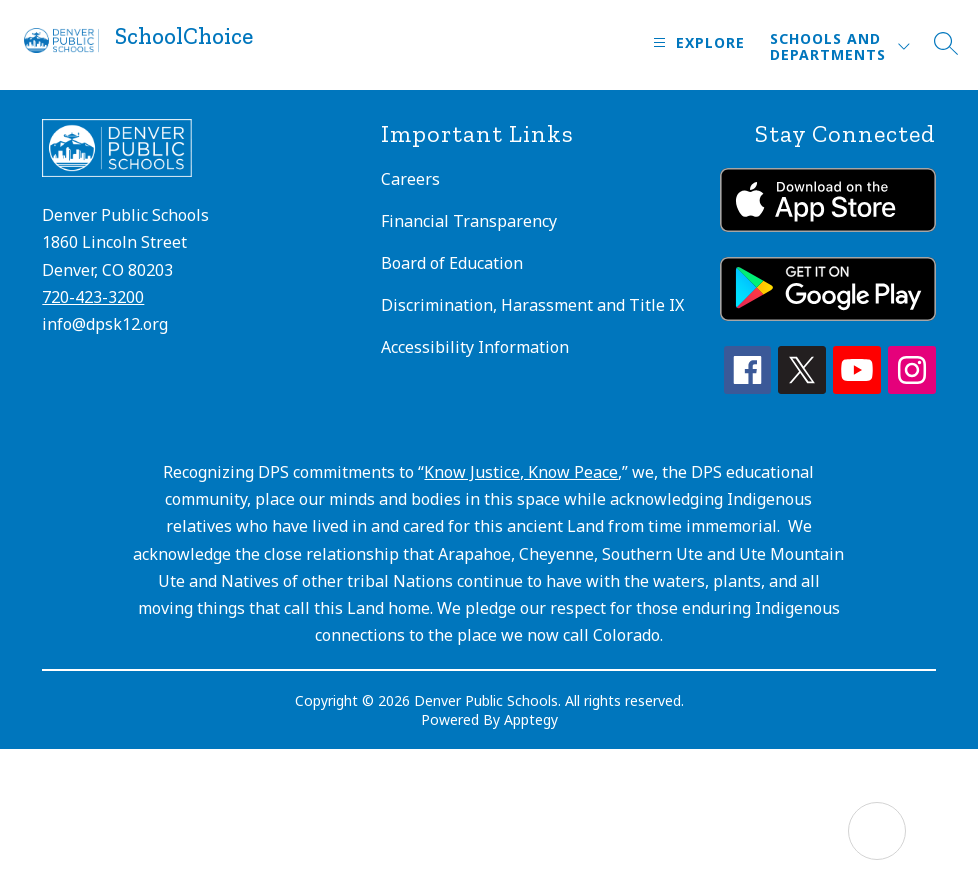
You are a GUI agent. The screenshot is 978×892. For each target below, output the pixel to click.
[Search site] (946, 43)
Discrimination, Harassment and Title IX (532, 305)
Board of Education (452, 263)
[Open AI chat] (877, 831)
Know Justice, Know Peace (521, 472)
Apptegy (531, 719)
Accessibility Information (475, 347)
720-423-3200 (93, 297)
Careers (410, 179)
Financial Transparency (469, 221)
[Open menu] (696, 42)
